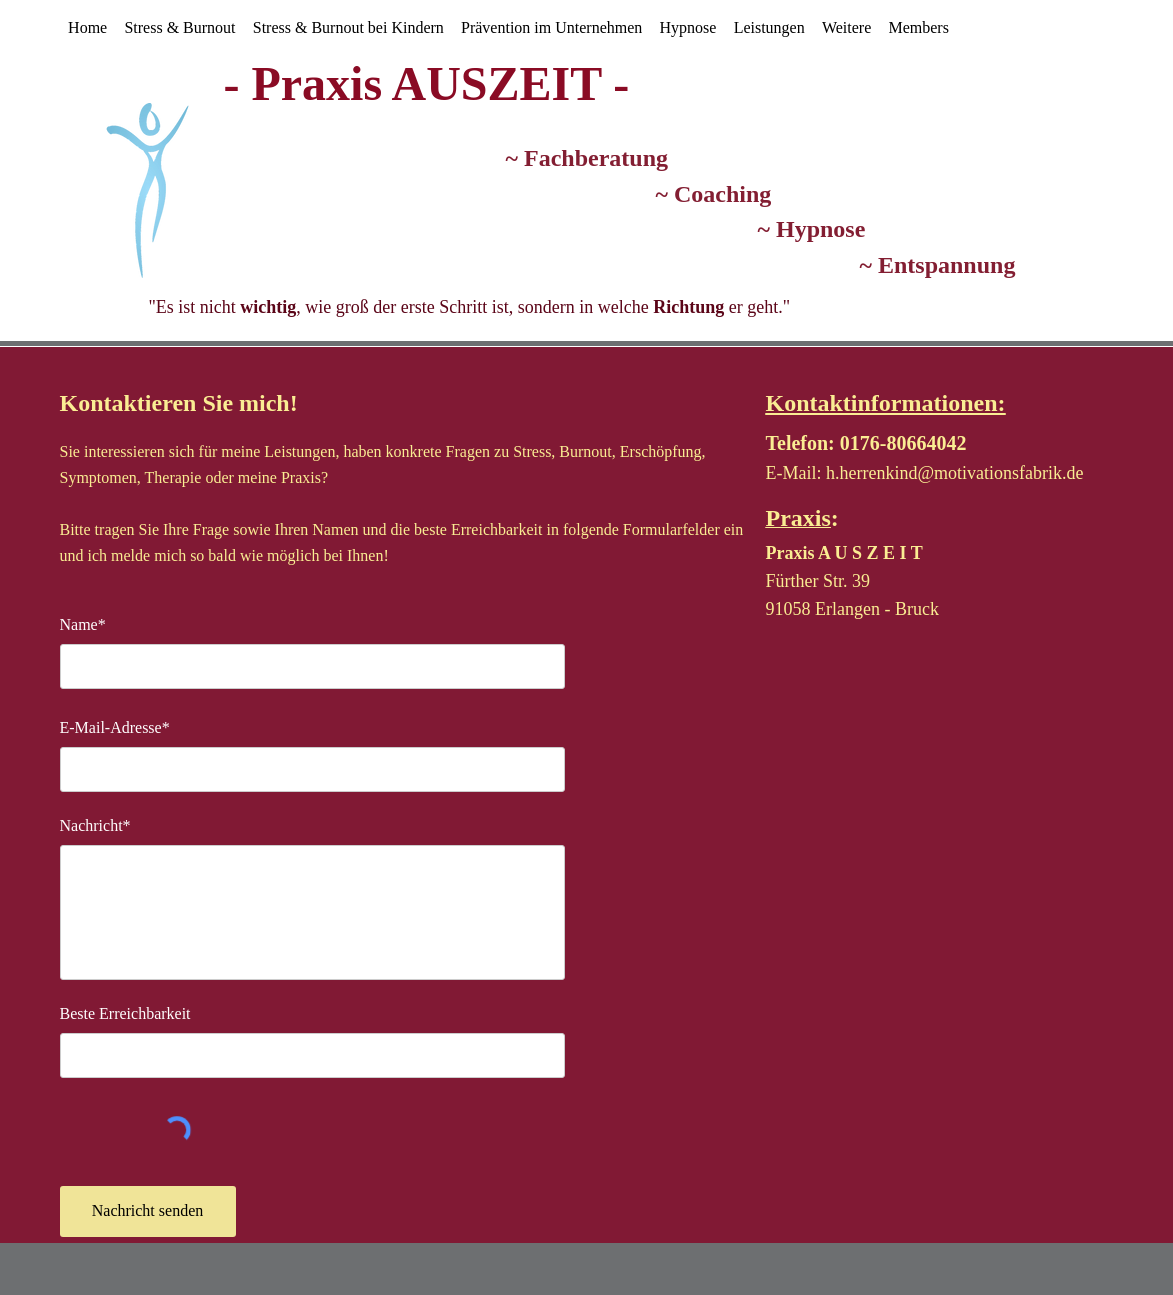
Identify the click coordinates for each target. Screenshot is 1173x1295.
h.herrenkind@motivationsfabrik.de (955, 473)
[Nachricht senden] (148, 1211)
